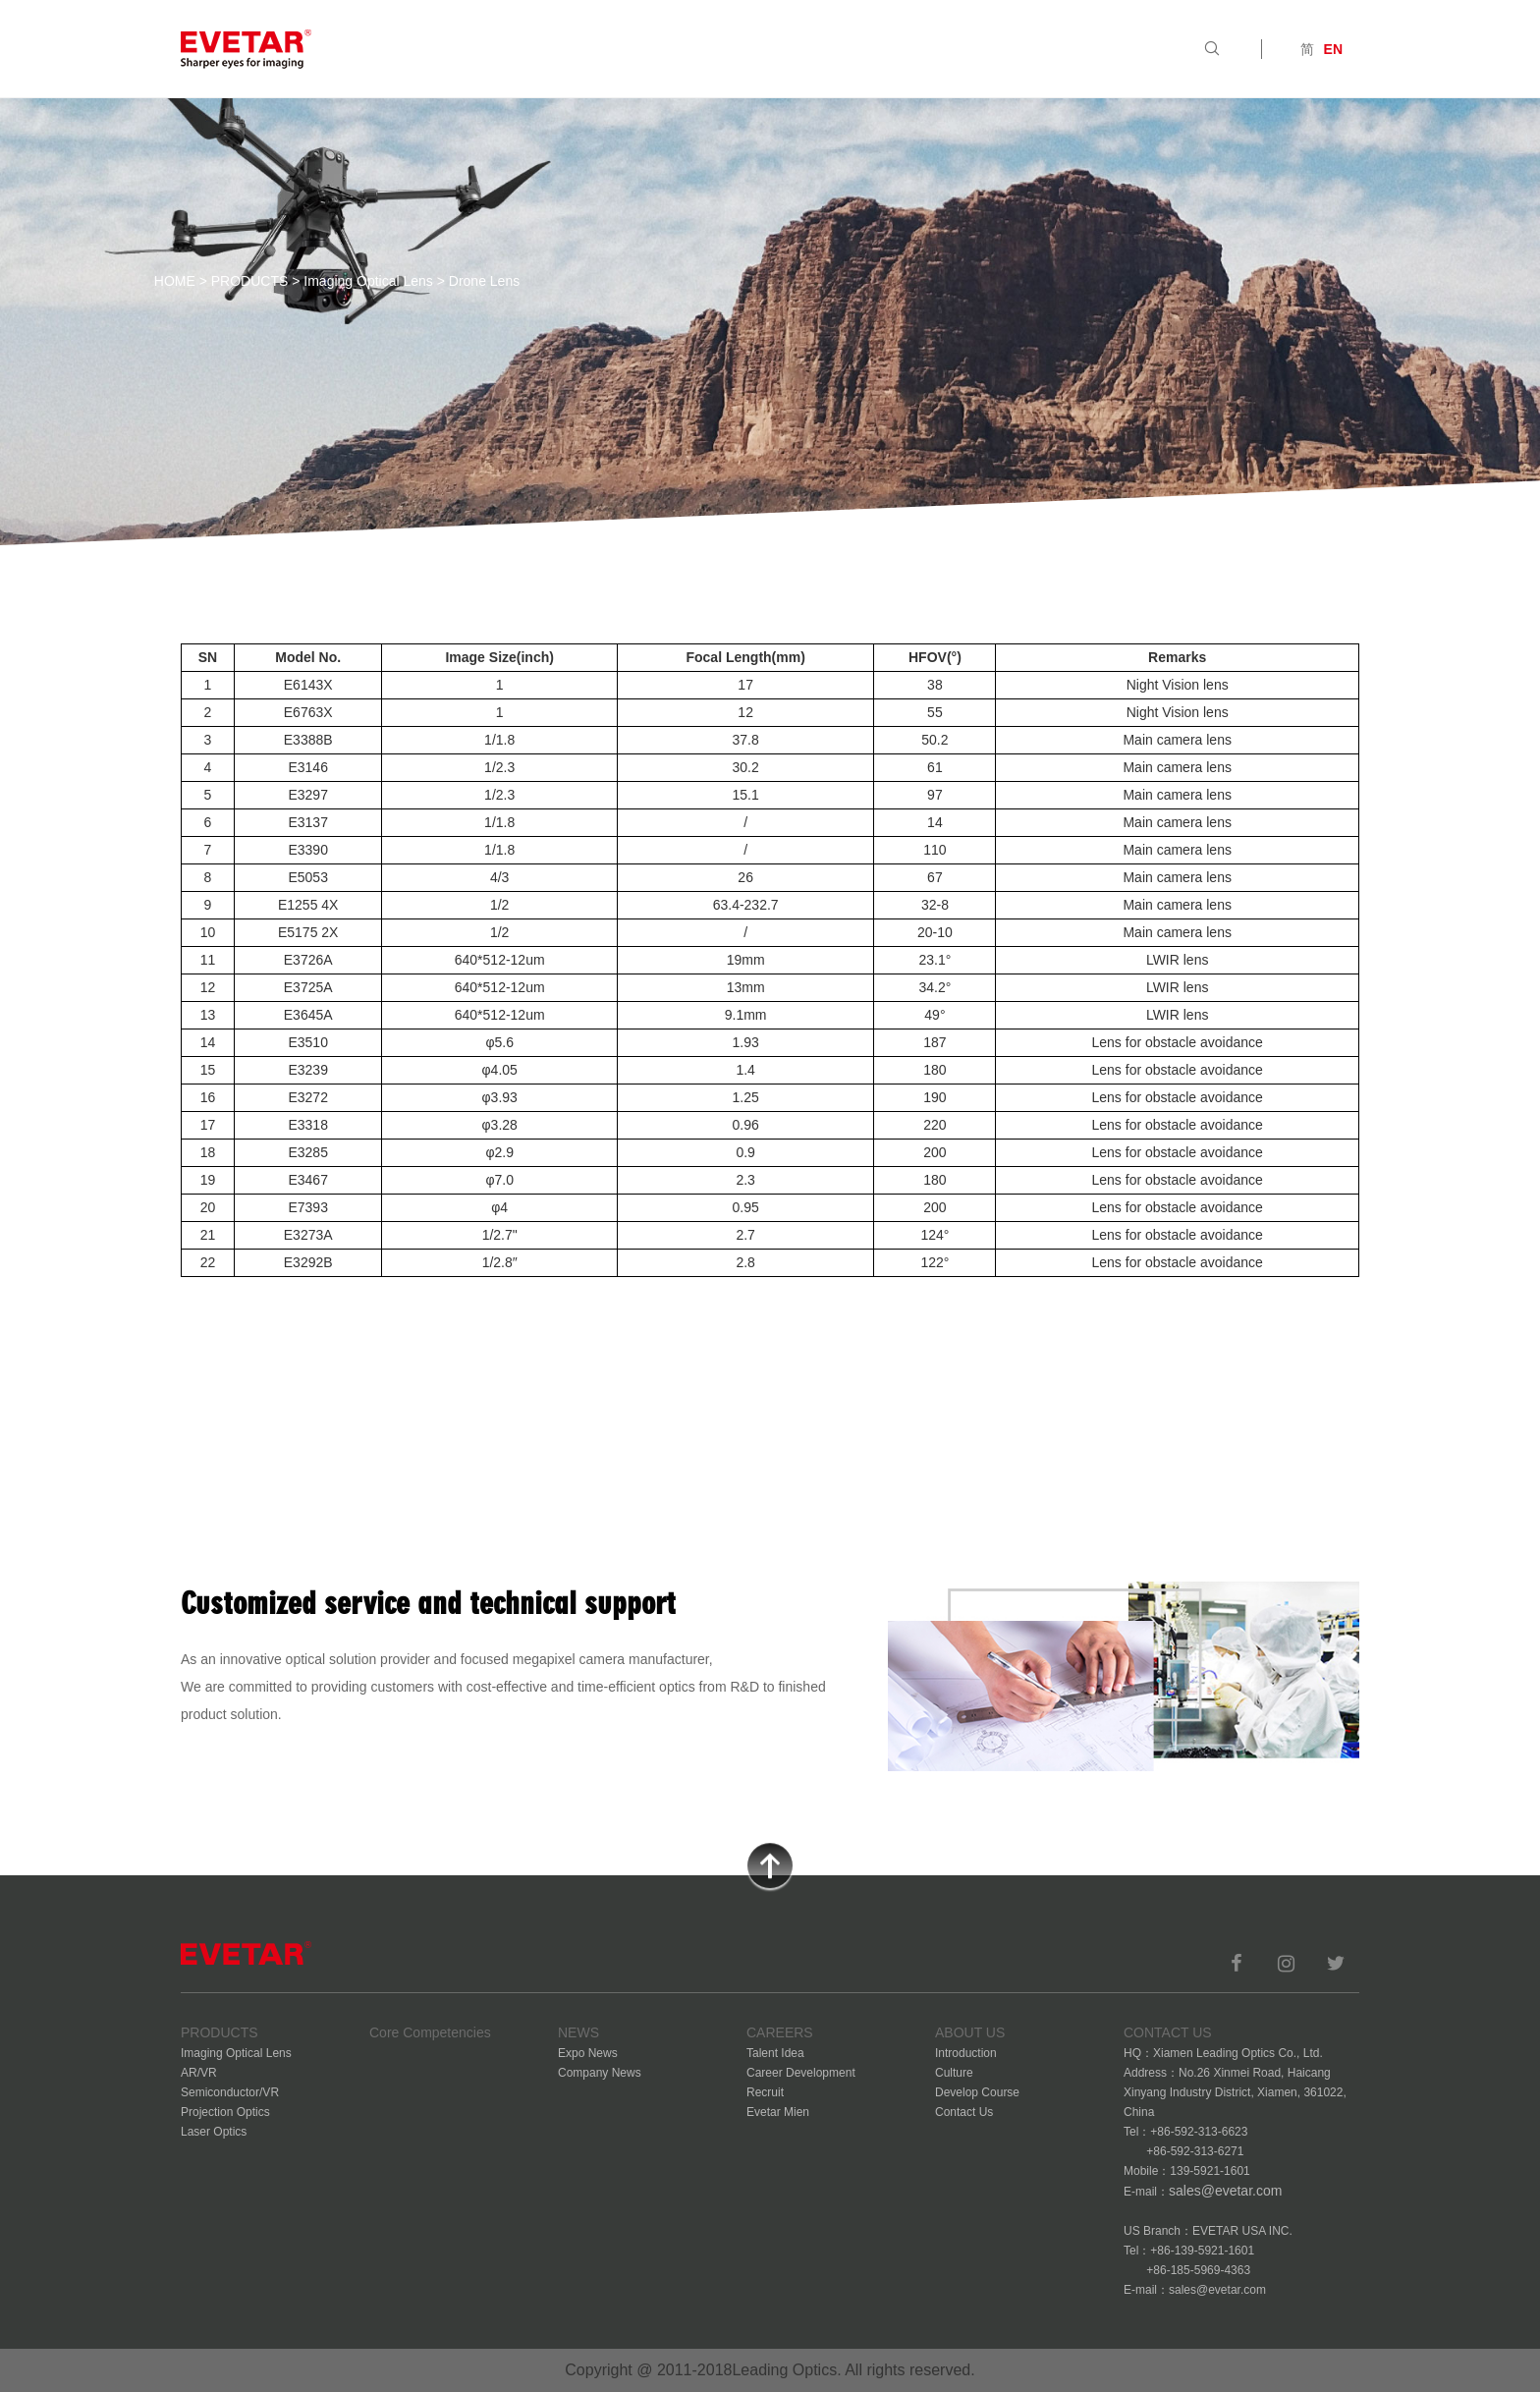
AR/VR (199, 2073)
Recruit (765, 2092)
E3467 (307, 1180)
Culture (954, 2073)
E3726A (308, 960)
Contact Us (964, 2112)
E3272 (307, 1097)
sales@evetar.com (1225, 2190)
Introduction (966, 2053)
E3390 (307, 850)
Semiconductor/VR (230, 2092)
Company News (599, 2073)
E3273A (308, 1235)
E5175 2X (308, 932)
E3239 (307, 1070)
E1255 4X (308, 905)
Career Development (800, 2073)
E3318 (307, 1125)
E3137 (307, 822)
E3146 (307, 767)
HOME (174, 281)
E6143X (308, 685)
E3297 (307, 795)
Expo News (588, 2053)
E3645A (308, 1015)
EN (1333, 49)
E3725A (308, 987)
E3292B (308, 1262)
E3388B (308, 740)
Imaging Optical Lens (368, 281)
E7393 (307, 1207)
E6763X (308, 712)
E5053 (307, 877)
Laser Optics (214, 2132)
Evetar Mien (777, 2112)
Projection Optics (225, 2112)
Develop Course (977, 2092)
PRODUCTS (250, 281)
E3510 (307, 1042)
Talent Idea (775, 2053)
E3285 (307, 1152)
